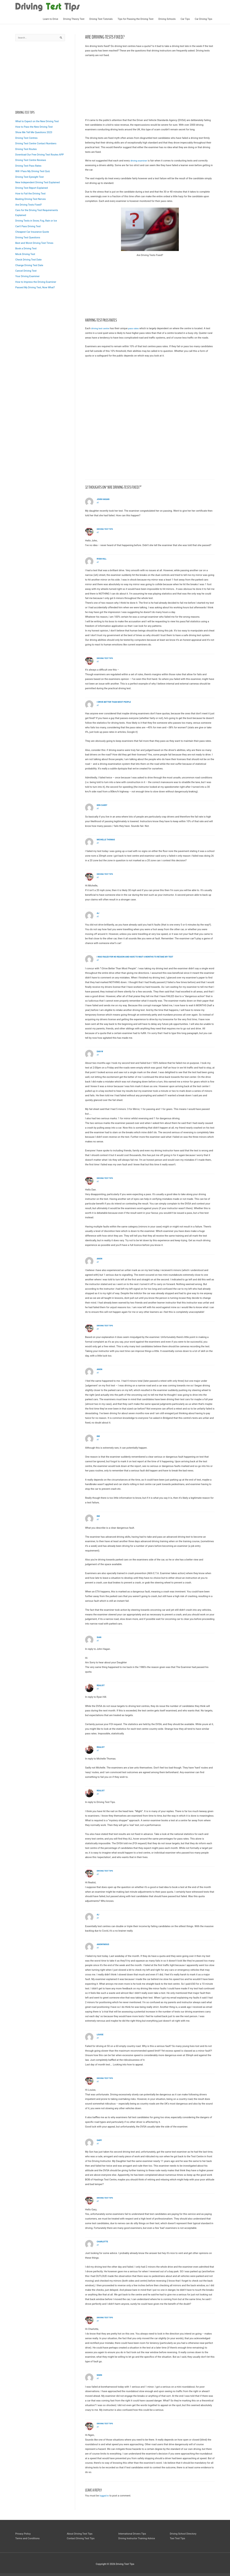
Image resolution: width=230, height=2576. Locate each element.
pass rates (135, 322)
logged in (105, 2488)
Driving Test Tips (106, 523)
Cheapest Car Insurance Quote (32, 227)
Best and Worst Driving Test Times (34, 238)
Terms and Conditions (27, 2531)
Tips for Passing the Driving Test (135, 13)
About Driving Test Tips (79, 2526)
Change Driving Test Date (29, 261)
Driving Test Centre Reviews (30, 155)
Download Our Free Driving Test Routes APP (39, 149)
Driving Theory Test (73, 13)
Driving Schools (166, 13)
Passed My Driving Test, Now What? (35, 283)
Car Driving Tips (203, 13)
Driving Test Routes (26, 144)
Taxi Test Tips (177, 2531)
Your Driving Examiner (27, 272)
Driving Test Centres (26, 132)
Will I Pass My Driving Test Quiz (32, 166)
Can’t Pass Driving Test (28, 222)
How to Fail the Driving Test (30, 189)
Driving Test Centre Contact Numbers (35, 138)
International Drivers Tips (132, 2526)
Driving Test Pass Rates (28, 160)
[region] (40, 69)
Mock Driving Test (25, 250)
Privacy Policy (23, 2526)
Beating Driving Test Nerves (30, 194)
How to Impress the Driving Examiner (35, 278)
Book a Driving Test (26, 244)
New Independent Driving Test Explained (37, 177)
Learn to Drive (50, 13)
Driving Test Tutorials (101, 13)
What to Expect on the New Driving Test (37, 116)
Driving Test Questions (27, 233)
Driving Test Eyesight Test (29, 172)
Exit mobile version (115, 2571)
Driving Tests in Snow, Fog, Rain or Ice (36, 216)
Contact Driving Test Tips (81, 2531)
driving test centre (101, 322)
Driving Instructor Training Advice (136, 2531)
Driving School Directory (183, 2526)
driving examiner (139, 154)
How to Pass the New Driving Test (34, 121)
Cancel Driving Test (26, 267)
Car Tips (185, 13)
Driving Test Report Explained (31, 183)
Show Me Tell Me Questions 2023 (33, 127)
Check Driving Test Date (28, 255)
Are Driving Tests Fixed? (28, 200)
